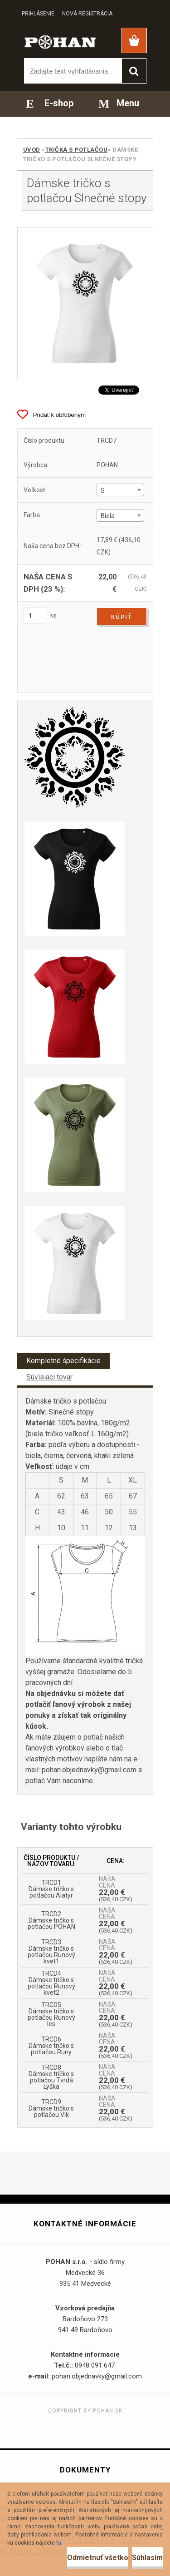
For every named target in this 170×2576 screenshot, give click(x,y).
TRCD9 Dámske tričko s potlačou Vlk (51, 2108)
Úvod (31, 149)
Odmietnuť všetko (97, 2557)
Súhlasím (147, 2557)
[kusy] (35, 615)
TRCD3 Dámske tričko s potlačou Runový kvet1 (51, 1951)
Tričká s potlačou (76, 149)
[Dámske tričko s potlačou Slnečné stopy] (85, 303)
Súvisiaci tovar (49, 1377)
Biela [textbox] (108, 515)
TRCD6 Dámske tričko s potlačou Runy (51, 2046)
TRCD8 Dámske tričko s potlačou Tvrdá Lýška (51, 2077)
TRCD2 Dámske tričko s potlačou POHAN (51, 1920)
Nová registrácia (87, 13)
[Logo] (60, 41)
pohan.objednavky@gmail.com (89, 1769)
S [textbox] (103, 490)
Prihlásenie (38, 13)
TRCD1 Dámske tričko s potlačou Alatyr (51, 1889)
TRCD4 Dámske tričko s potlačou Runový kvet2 (51, 1983)
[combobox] (120, 490)
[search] (133, 71)
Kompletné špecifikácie (63, 1360)
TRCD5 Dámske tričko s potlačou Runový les (51, 2014)
